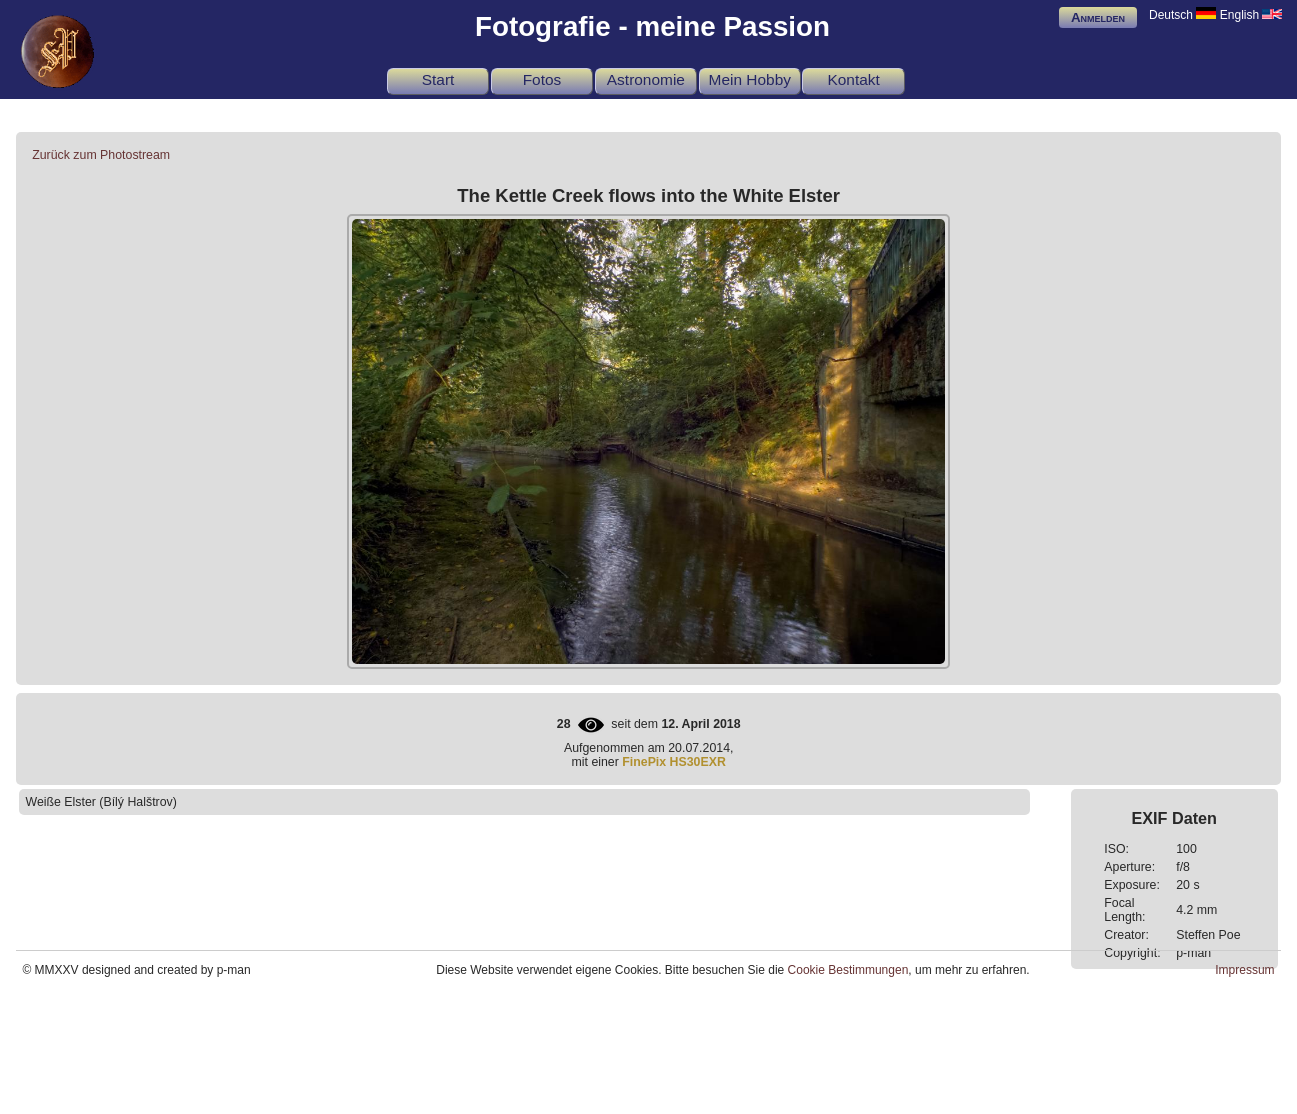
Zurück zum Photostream (101, 155)
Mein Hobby (750, 79)
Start (438, 79)
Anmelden (1098, 17)
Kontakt (853, 79)
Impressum (1244, 970)
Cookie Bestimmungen (848, 970)
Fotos (542, 79)
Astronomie (646, 79)
